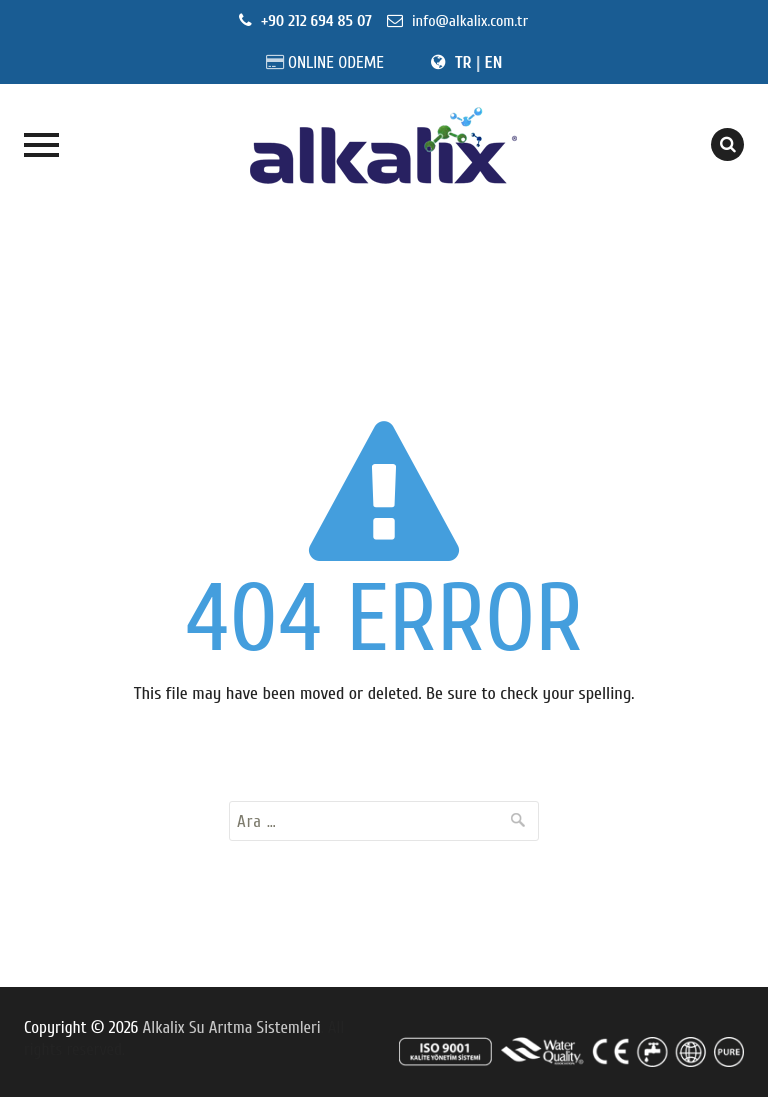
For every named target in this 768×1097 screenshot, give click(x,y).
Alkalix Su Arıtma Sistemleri (232, 1027)
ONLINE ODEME (336, 62)
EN (494, 62)
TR (463, 62)
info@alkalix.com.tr (468, 21)
